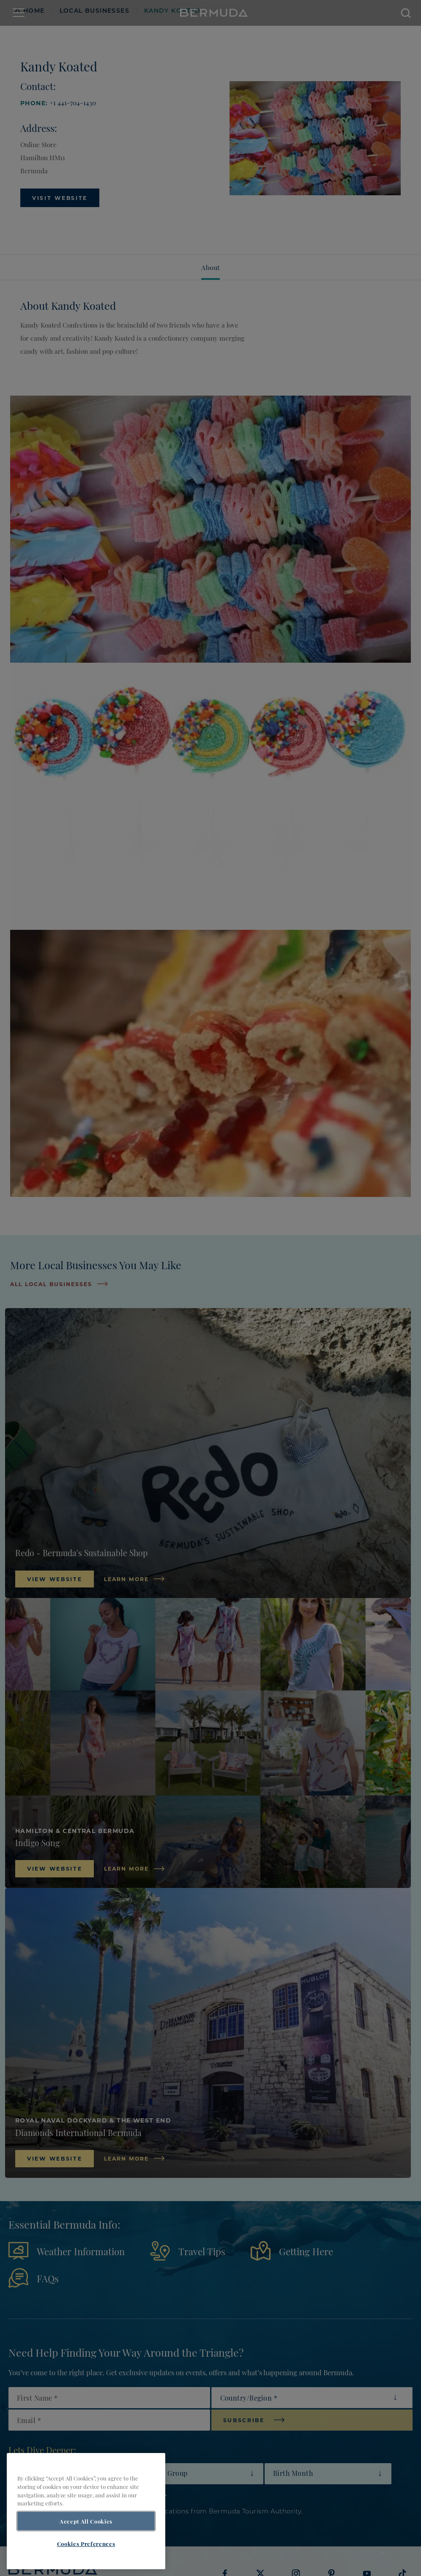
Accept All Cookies (86, 2521)
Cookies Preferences (86, 2543)
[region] (86, 2511)
